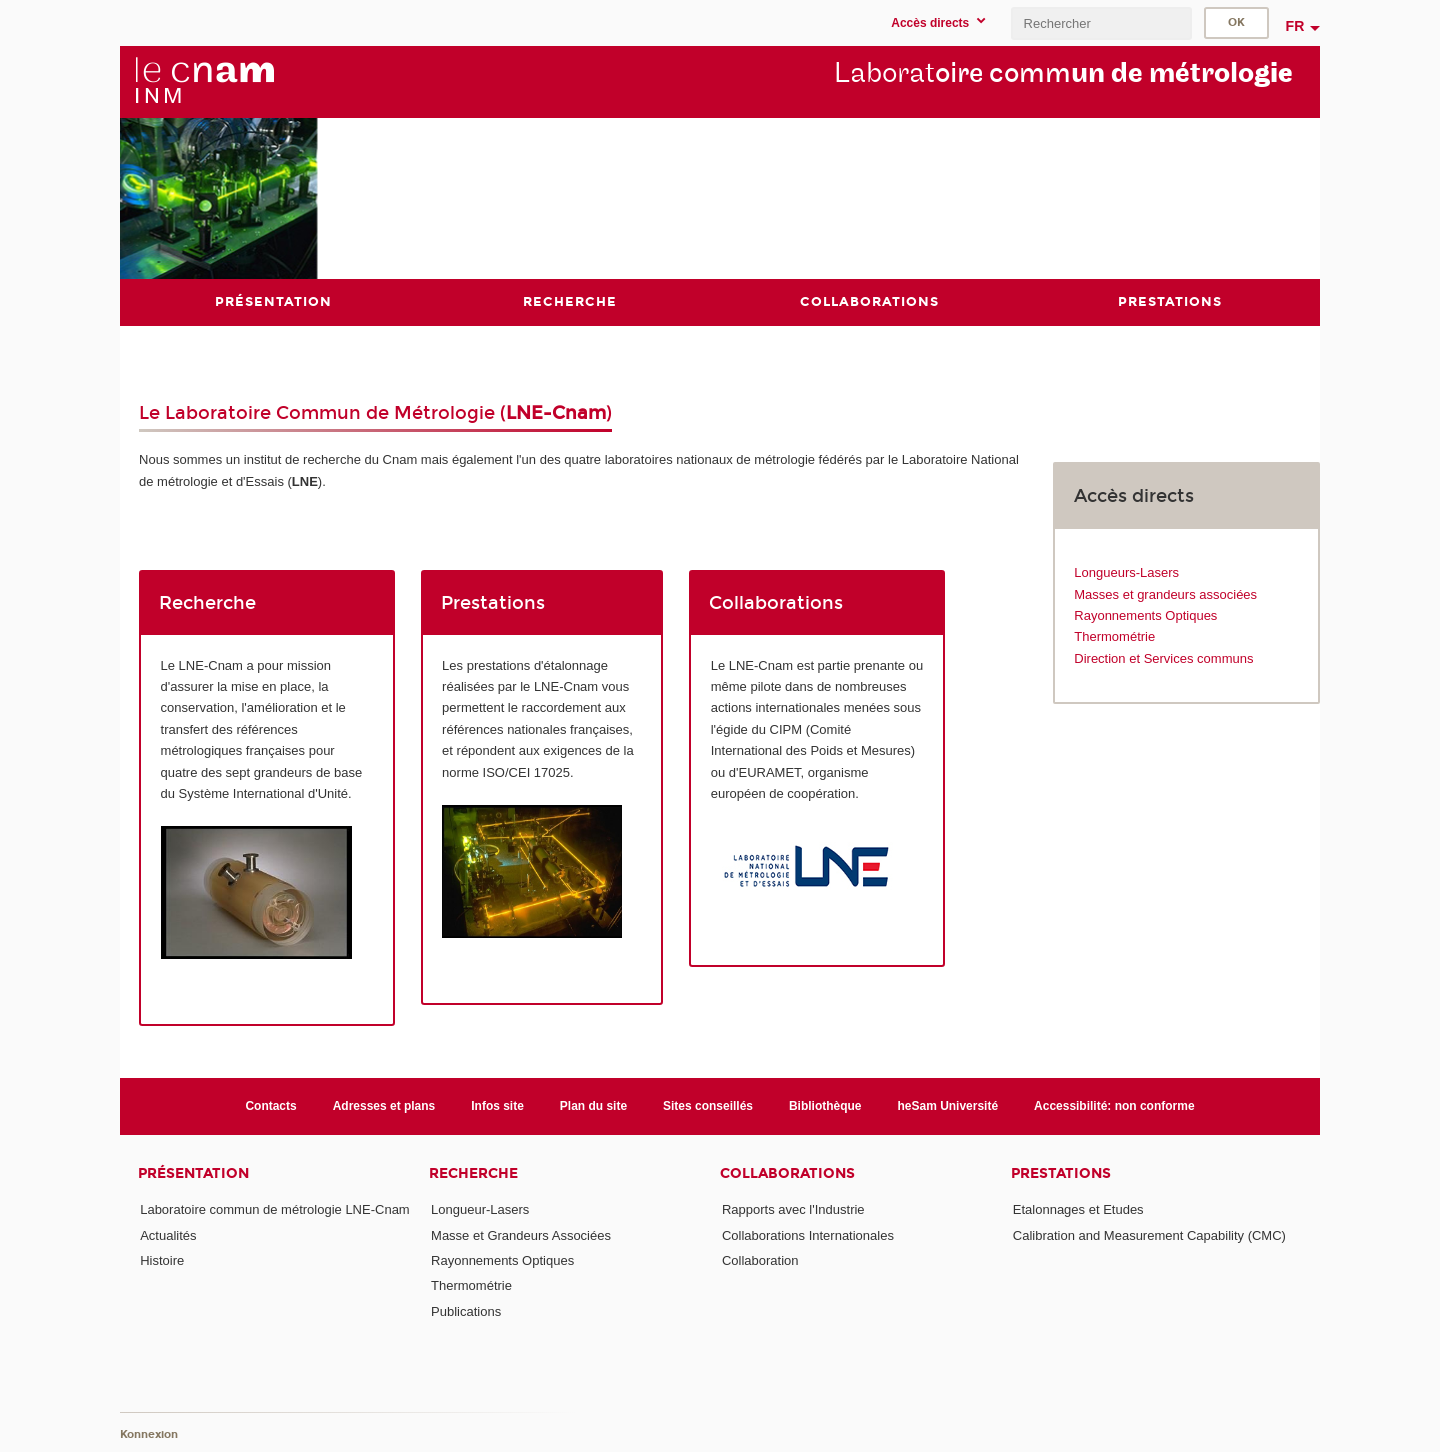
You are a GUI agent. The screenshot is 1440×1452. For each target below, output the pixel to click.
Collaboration (760, 1260)
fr (1295, 26)
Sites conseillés (708, 1106)
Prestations (1061, 1173)
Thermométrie (1114, 636)
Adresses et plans (384, 1106)
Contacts (270, 1106)
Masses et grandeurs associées (1165, 594)
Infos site (497, 1106)
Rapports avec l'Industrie (793, 1209)
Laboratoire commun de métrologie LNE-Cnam (275, 1209)
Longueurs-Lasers (1126, 572)
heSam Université (948, 1106)
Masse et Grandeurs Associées (521, 1235)
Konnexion (149, 1434)
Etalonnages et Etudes (1078, 1209)
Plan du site (593, 1106)
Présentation (193, 1173)
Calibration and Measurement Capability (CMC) (1149, 1235)
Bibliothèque (825, 1106)
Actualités (168, 1235)
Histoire (162, 1260)
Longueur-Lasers (480, 1209)
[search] (1101, 23)
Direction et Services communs (1163, 658)
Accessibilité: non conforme (1114, 1106)
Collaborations (787, 1173)
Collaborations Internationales (808, 1235)
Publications (466, 1311)
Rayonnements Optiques (1145, 615)
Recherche (473, 1173)
